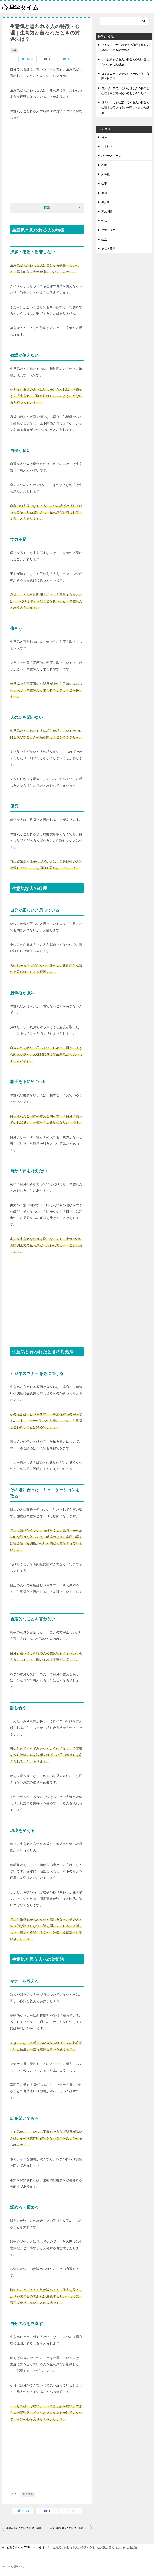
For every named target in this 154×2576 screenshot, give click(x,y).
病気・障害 (108, 248)
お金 (104, 137)
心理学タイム (20, 6)
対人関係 (28, 2494)
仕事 (104, 183)
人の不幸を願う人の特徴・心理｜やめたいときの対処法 (70, 2527)
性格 (14, 50)
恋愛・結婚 (108, 230)
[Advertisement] (47, 159)
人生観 (105, 174)
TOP (18, 2547)
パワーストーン (111, 155)
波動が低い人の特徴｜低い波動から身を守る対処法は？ (26, 2527)
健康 (104, 192)
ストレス (107, 146)
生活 (104, 239)
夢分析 (105, 202)
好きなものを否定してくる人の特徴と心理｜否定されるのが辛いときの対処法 (125, 107)
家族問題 (107, 211)
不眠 (104, 165)
